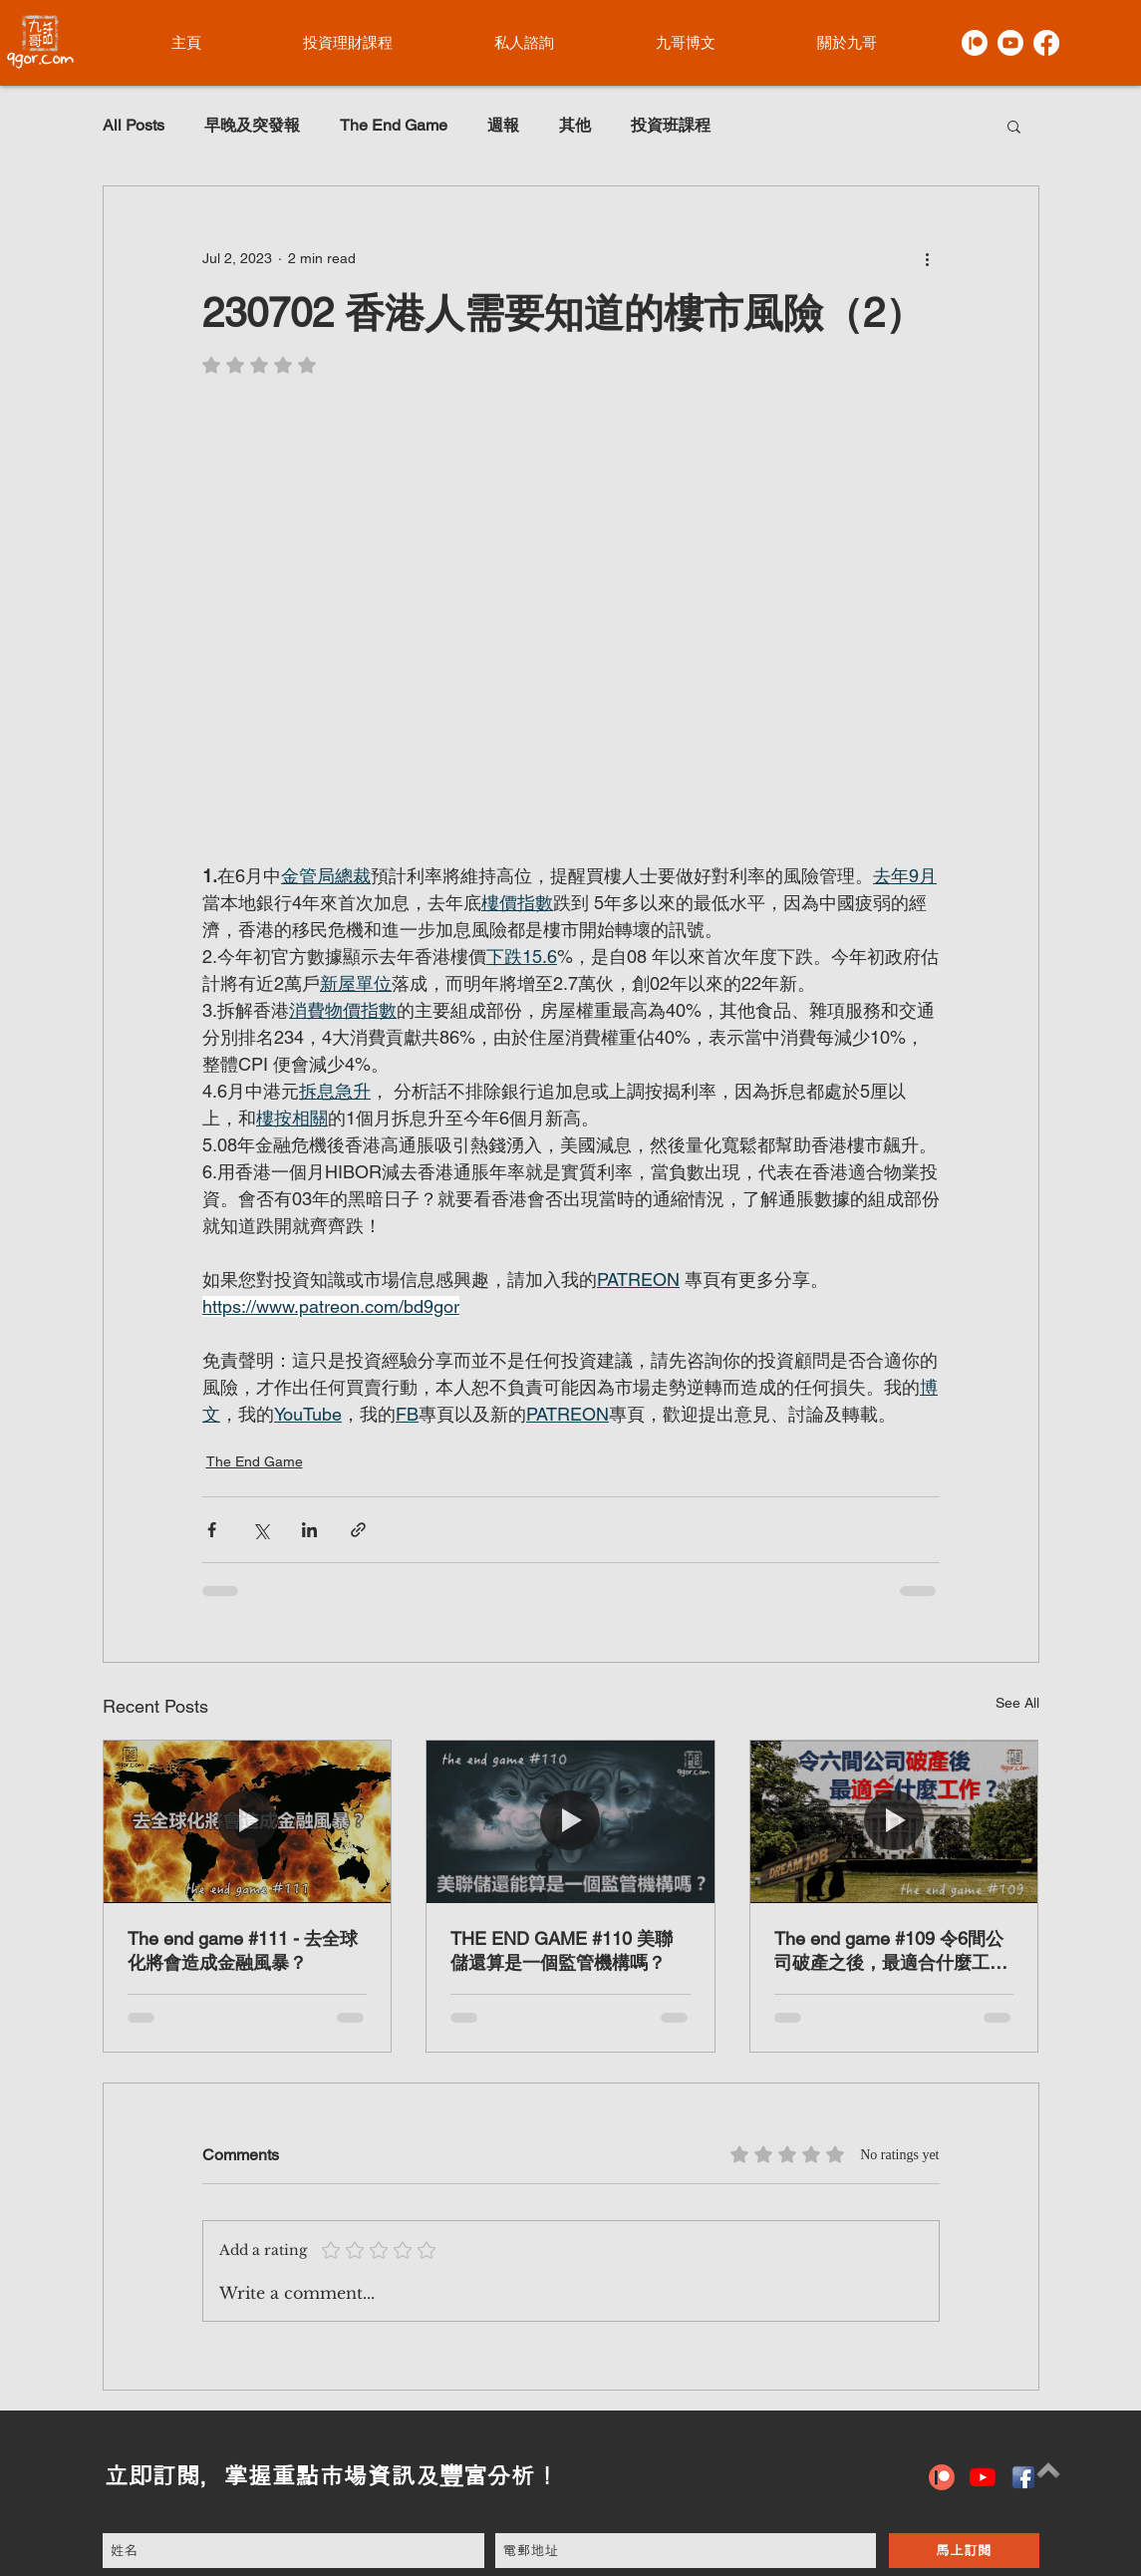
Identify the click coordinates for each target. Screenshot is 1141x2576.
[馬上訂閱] (964, 2550)
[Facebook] (1046, 43)
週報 (503, 125)
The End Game (393, 125)
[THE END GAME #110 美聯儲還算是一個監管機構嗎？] (570, 1821)
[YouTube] (983, 2477)
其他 (575, 125)
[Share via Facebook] (211, 1529)
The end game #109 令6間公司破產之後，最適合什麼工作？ (888, 1951)
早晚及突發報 (252, 125)
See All (1017, 1703)
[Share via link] (358, 1529)
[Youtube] (1010, 43)
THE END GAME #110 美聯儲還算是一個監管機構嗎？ (561, 1950)
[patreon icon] (942, 2477)
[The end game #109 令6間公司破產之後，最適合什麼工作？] (894, 1821)
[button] (1013, 126)
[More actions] (928, 258)
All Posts (133, 125)
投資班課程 (671, 125)
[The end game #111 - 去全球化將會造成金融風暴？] (248, 1821)
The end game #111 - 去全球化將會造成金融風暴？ (243, 1950)
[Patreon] (975, 43)
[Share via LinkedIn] (309, 1529)
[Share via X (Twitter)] (260, 1529)
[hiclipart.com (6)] (1023, 2477)
